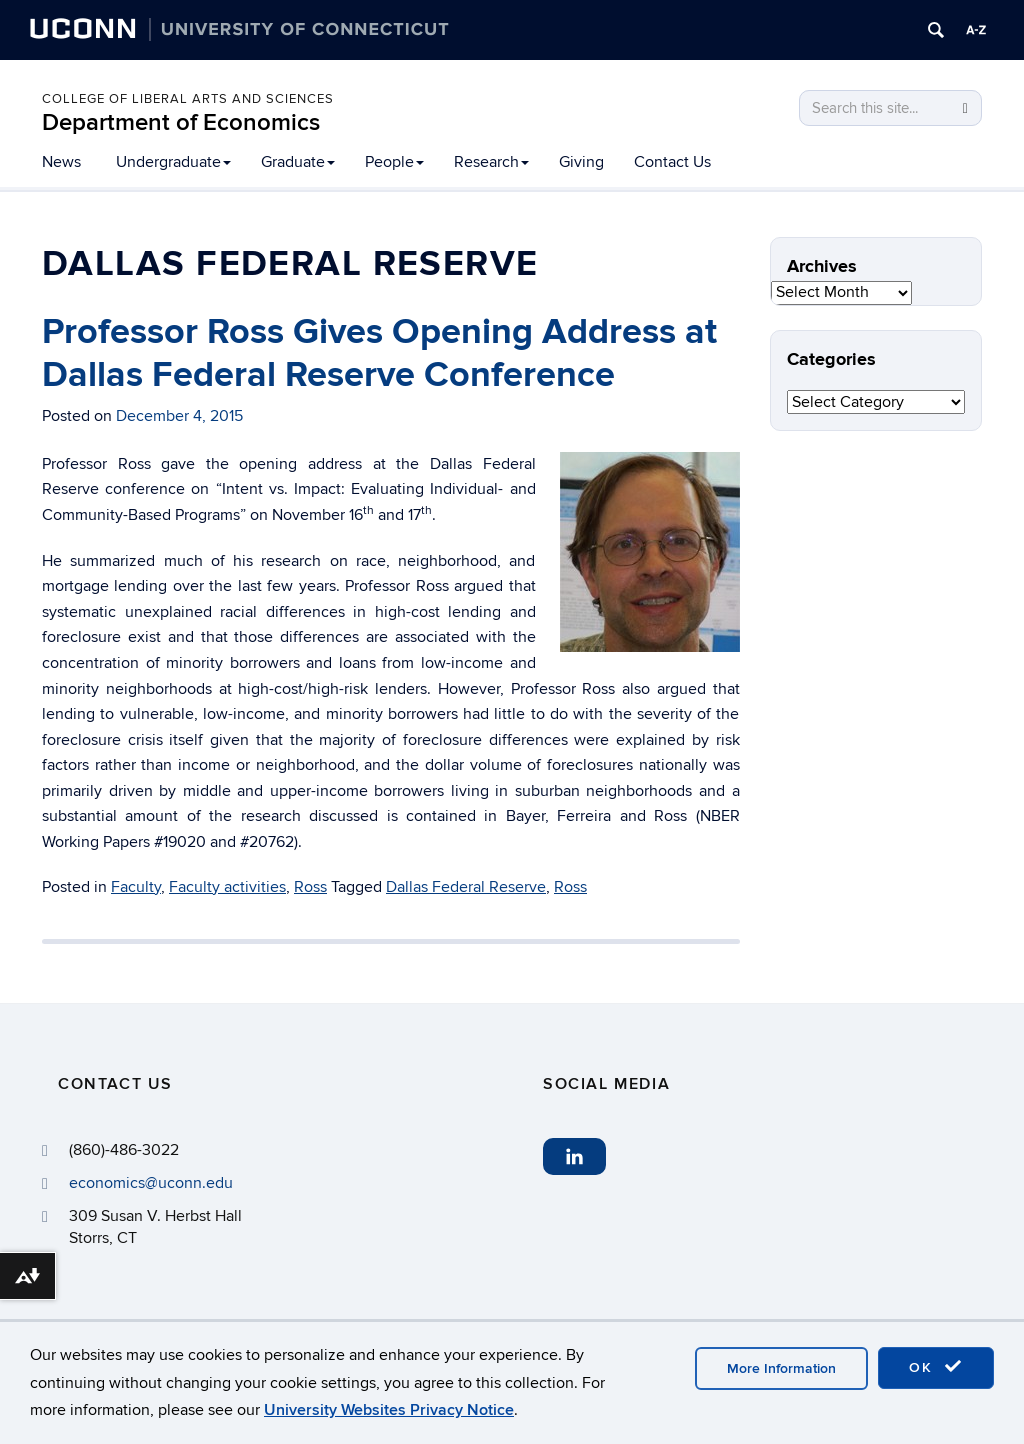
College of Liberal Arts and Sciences (188, 99)
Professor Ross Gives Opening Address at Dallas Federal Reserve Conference (379, 353)
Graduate (298, 162)
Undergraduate (173, 162)
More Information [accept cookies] (781, 1368)
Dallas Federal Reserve (466, 887)
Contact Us (672, 162)
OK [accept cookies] (936, 1367)
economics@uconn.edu (151, 1183)
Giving (581, 162)
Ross (310, 887)
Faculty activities (227, 887)
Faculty (136, 887)
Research (491, 162)
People (394, 162)
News (61, 162)
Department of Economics (181, 122)
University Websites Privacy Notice (389, 1410)
